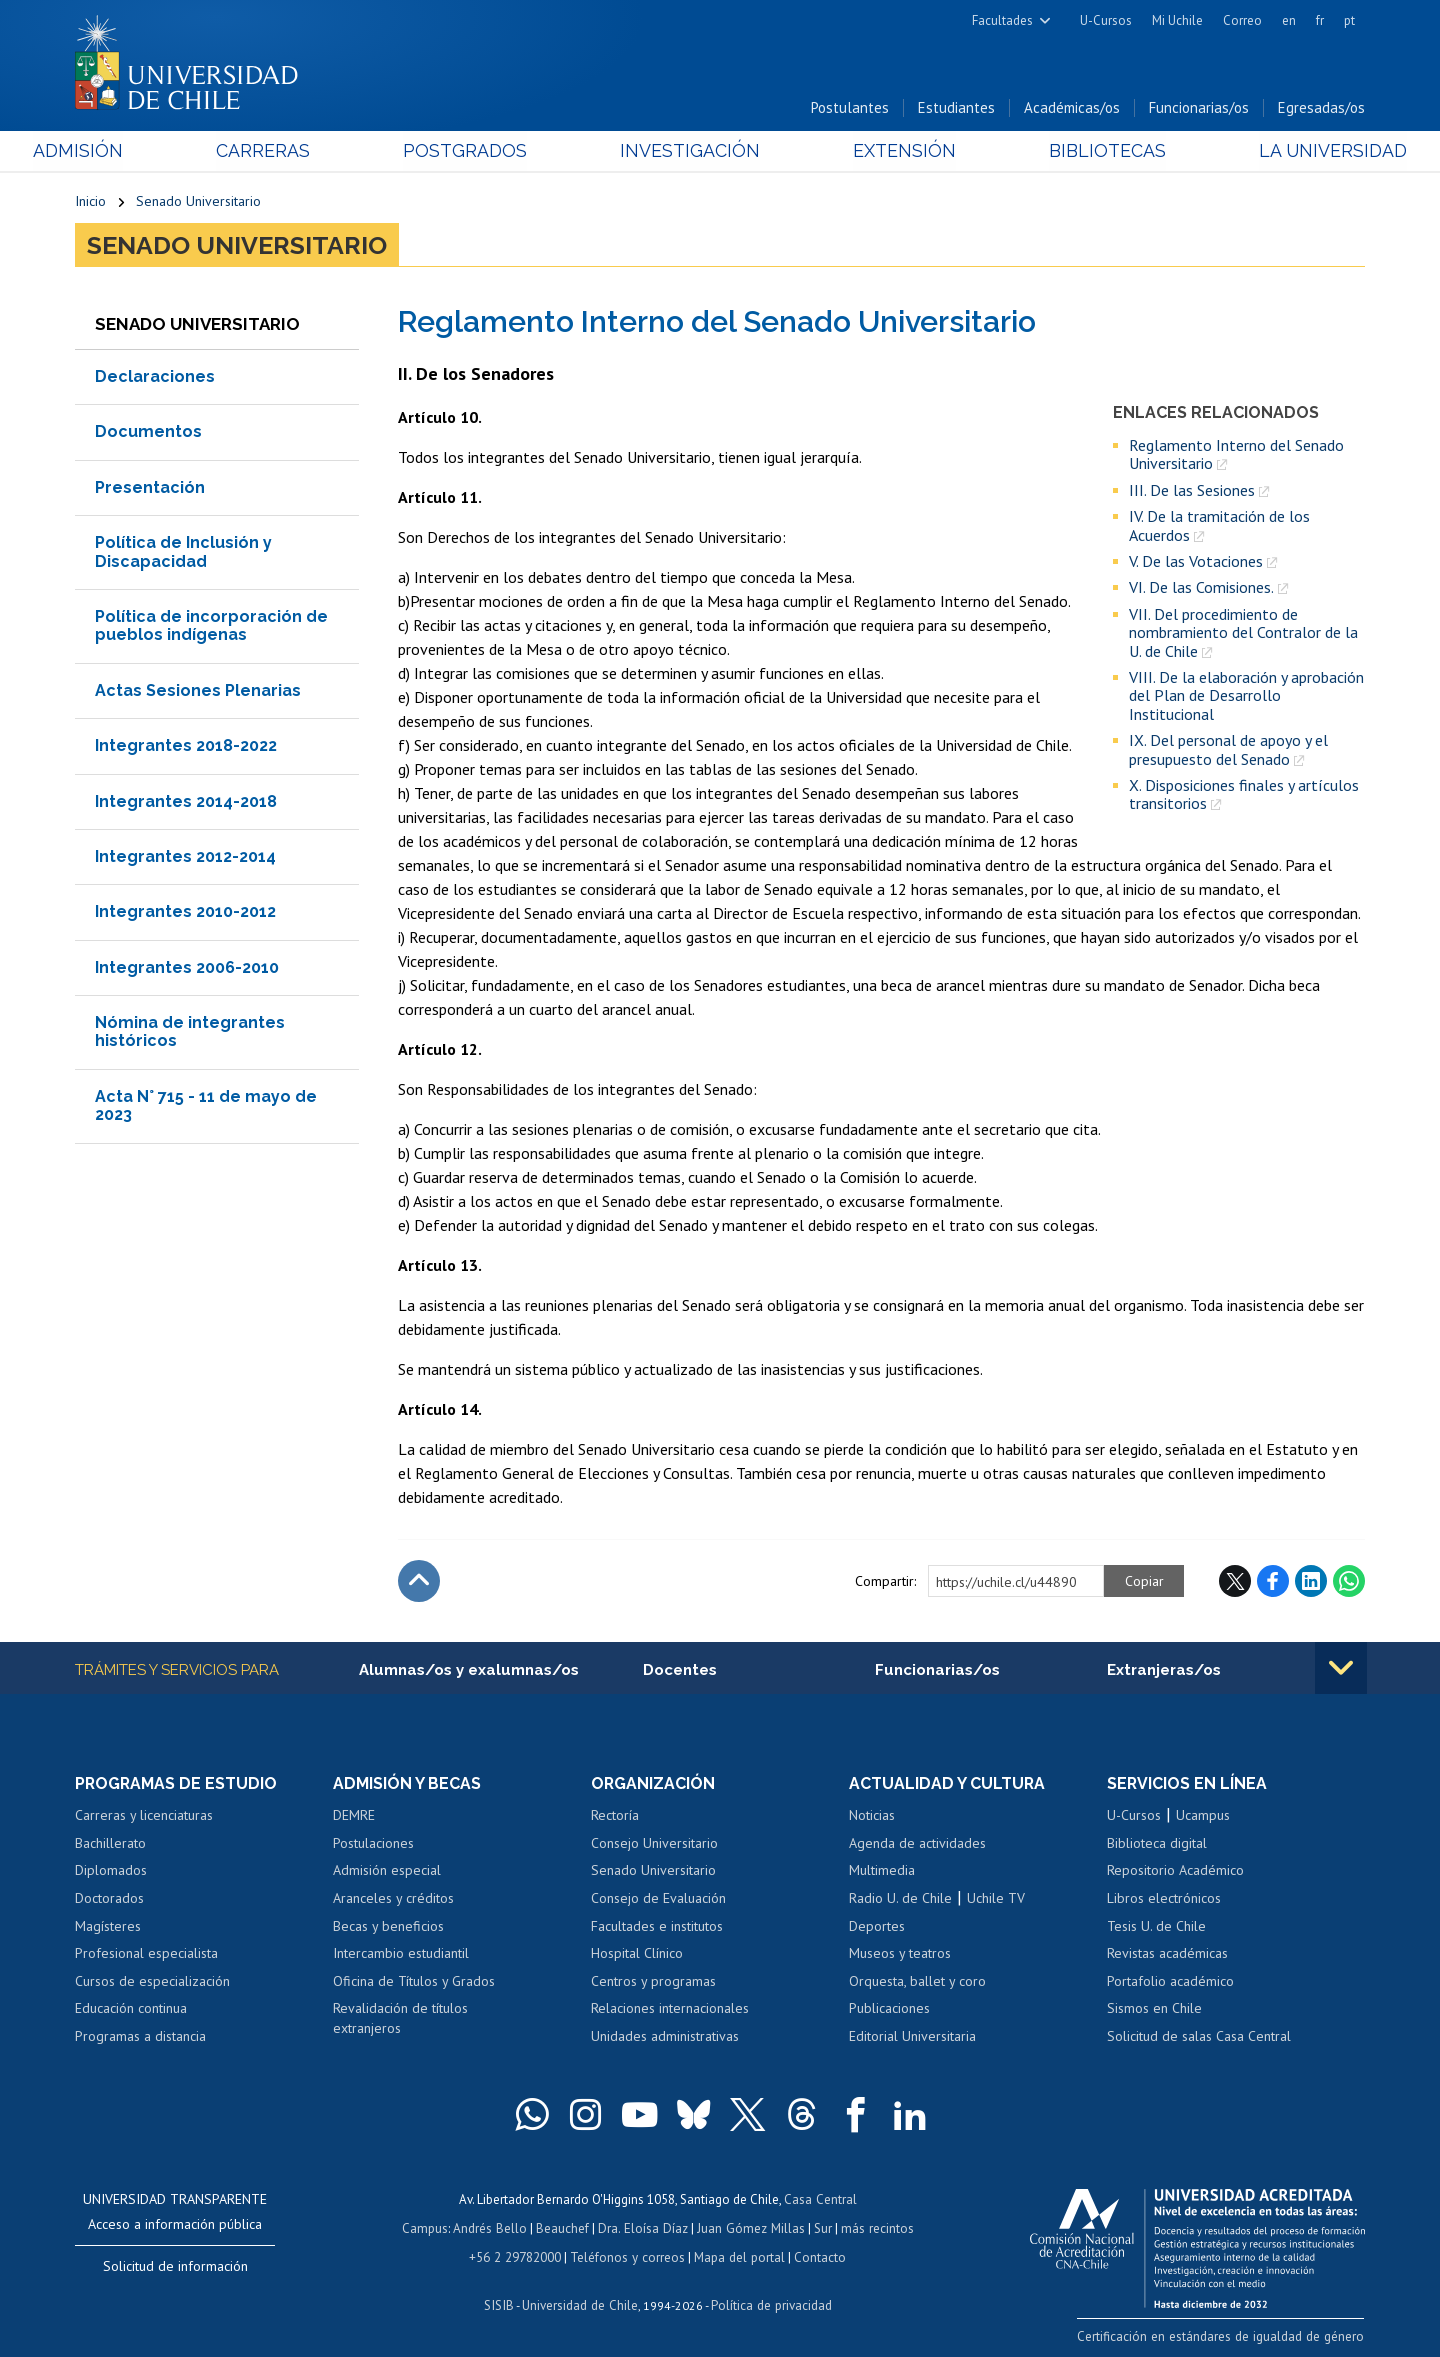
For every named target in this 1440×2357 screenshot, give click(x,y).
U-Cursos (1106, 20)
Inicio (90, 202)
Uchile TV (996, 1899)
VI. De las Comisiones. (1201, 588)
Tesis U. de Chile (1156, 1927)
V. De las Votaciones (1196, 562)
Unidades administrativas (665, 2037)
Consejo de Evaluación (658, 1899)
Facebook (1273, 1582)
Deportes (877, 1927)
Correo (1242, 20)
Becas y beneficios (388, 1927)
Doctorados (109, 1899)
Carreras (291, 151)
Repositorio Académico (1175, 1872)
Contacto (817, 2255)
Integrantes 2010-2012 (185, 912)
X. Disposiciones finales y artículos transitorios (1244, 795)
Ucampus (1203, 1817)
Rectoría (615, 1817)
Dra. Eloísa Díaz (644, 2228)
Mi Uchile (1177, 20)
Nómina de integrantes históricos (190, 1032)
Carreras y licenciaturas (144, 1817)
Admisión (120, 151)
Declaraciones (155, 377)
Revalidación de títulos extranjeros (400, 2020)
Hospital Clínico (637, 1954)
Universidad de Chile (580, 2302)
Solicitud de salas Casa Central (1199, 2037)
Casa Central (820, 2200)
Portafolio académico (1170, 1982)
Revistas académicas (1167, 1954)
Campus (428, 2228)
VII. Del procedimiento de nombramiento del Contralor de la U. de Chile (1243, 633)
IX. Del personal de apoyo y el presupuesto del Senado (1228, 750)
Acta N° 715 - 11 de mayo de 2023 (206, 1106)
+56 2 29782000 (517, 2255)
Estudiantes (956, 108)
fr (1320, 20)
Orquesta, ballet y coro (917, 1982)
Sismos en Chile (1154, 2010)
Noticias (872, 1817)
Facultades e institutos (657, 1927)
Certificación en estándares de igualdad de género (1224, 2336)
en (1289, 20)
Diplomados (111, 1872)
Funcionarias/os (1199, 108)
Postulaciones (373, 1844)
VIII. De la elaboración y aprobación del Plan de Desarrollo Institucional (1246, 696)
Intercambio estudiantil (401, 1954)
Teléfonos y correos (627, 2255)
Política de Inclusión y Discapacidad (183, 552)
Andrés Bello (492, 2228)
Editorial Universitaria (912, 2037)
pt (1349, 20)
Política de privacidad (769, 2302)
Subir (419, 1582)
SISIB (501, 2302)
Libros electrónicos (1164, 1899)
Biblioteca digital (1157, 1844)
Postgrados (479, 151)
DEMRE (354, 1817)
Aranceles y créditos (393, 1899)
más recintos (875, 2228)
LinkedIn (1311, 1582)
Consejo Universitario (654, 1844)
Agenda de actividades (917, 1844)
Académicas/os (1072, 108)
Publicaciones (889, 2010)
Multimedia (882, 1872)
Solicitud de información (175, 2268)
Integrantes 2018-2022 (186, 746)
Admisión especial (387, 1872)
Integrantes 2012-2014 (185, 857)
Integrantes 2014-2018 (186, 802)
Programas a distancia (140, 2037)
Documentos (148, 432)
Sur (821, 2228)
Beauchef (564, 2228)
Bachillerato (110, 1844)
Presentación (150, 488)
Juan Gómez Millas (750, 2228)
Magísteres (108, 1927)
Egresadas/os (1321, 108)
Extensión (889, 151)
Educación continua (131, 2010)
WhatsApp (1349, 1582)
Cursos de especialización (152, 1982)
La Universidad (1290, 151)
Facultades (1002, 20)
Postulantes (850, 108)
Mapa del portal (737, 2255)
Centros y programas (653, 1982)
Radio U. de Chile (900, 1899)
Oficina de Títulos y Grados (414, 1982)
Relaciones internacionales (670, 2010)
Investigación (689, 151)
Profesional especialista (146, 1954)
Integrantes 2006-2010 (187, 968)
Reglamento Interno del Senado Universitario (1236, 455)
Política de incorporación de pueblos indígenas (211, 626)
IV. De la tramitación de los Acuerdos (1219, 526)
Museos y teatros (900, 1954)
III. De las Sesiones (1192, 491)
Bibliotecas (1078, 151)
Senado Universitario (198, 202)
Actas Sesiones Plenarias (198, 691)
